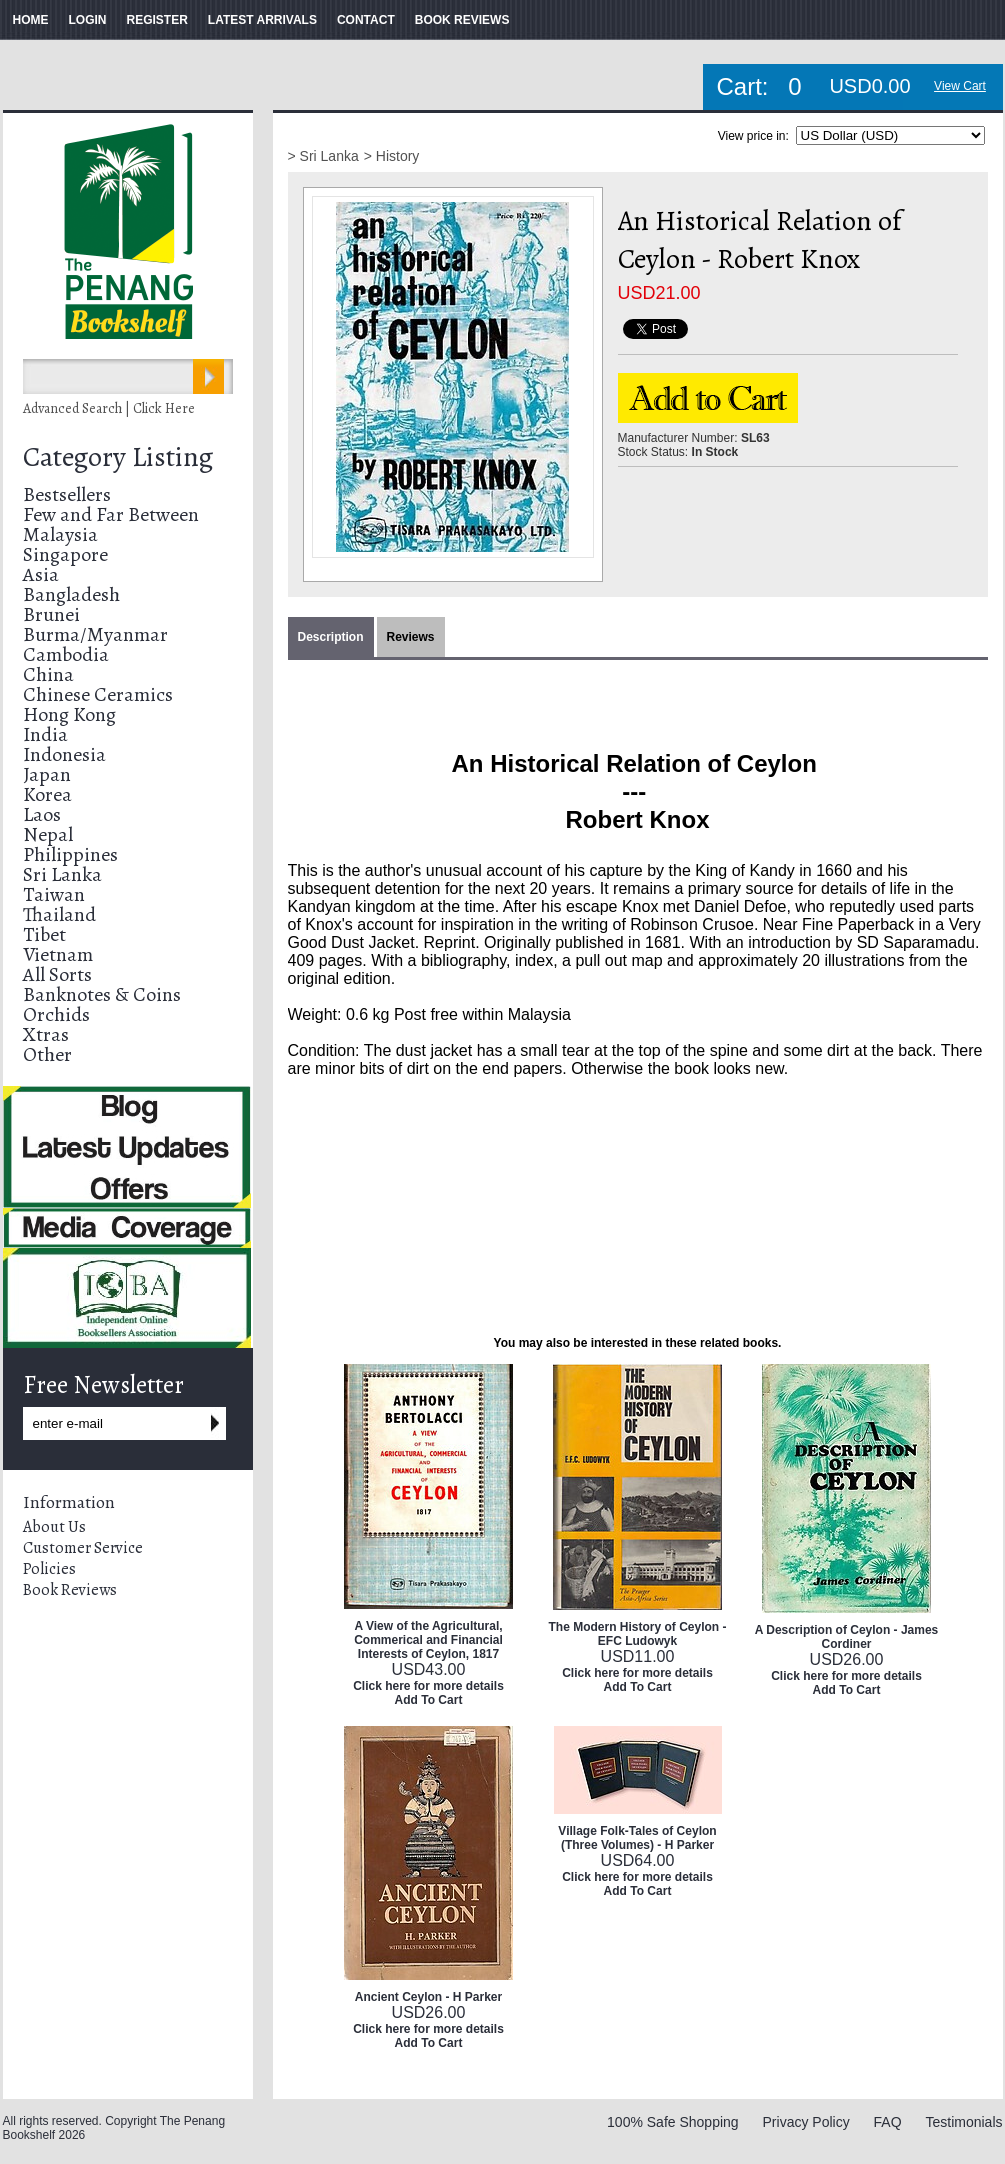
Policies (49, 1569)
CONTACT (366, 20)
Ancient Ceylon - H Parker (428, 1997)
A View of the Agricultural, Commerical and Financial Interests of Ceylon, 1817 (428, 1640)
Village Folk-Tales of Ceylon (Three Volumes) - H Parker (637, 1838)
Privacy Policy (806, 2122)
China (48, 674)
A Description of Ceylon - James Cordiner (847, 1637)
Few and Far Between (111, 514)
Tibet (44, 934)
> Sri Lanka (323, 156)
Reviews (411, 637)
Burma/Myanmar (95, 634)
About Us (54, 1527)
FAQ (888, 2122)
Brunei (51, 614)
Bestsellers (67, 494)
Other (47, 1054)
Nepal (48, 834)
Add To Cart (429, 1700)
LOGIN (88, 20)
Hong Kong (69, 714)
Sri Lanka (62, 874)
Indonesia (64, 754)
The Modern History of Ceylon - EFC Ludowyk (637, 1634)
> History (392, 156)
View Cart (960, 86)
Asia (41, 574)
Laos (42, 814)
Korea (47, 794)
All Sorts (57, 974)
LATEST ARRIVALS (262, 20)
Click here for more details (428, 1686)
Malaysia (60, 534)
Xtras (46, 1034)
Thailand (59, 914)
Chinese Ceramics (98, 694)
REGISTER (157, 20)
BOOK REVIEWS (462, 20)
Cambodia (66, 654)
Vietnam (58, 954)
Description (331, 637)
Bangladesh (71, 594)
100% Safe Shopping (673, 2122)
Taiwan (54, 894)
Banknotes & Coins (102, 994)
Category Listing (118, 457)
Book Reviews (70, 1590)
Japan (47, 774)
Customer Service (83, 1548)
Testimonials (963, 2122)
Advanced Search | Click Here (109, 408)
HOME (31, 20)
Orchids (56, 1014)
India (45, 734)
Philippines (70, 854)
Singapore (65, 554)
